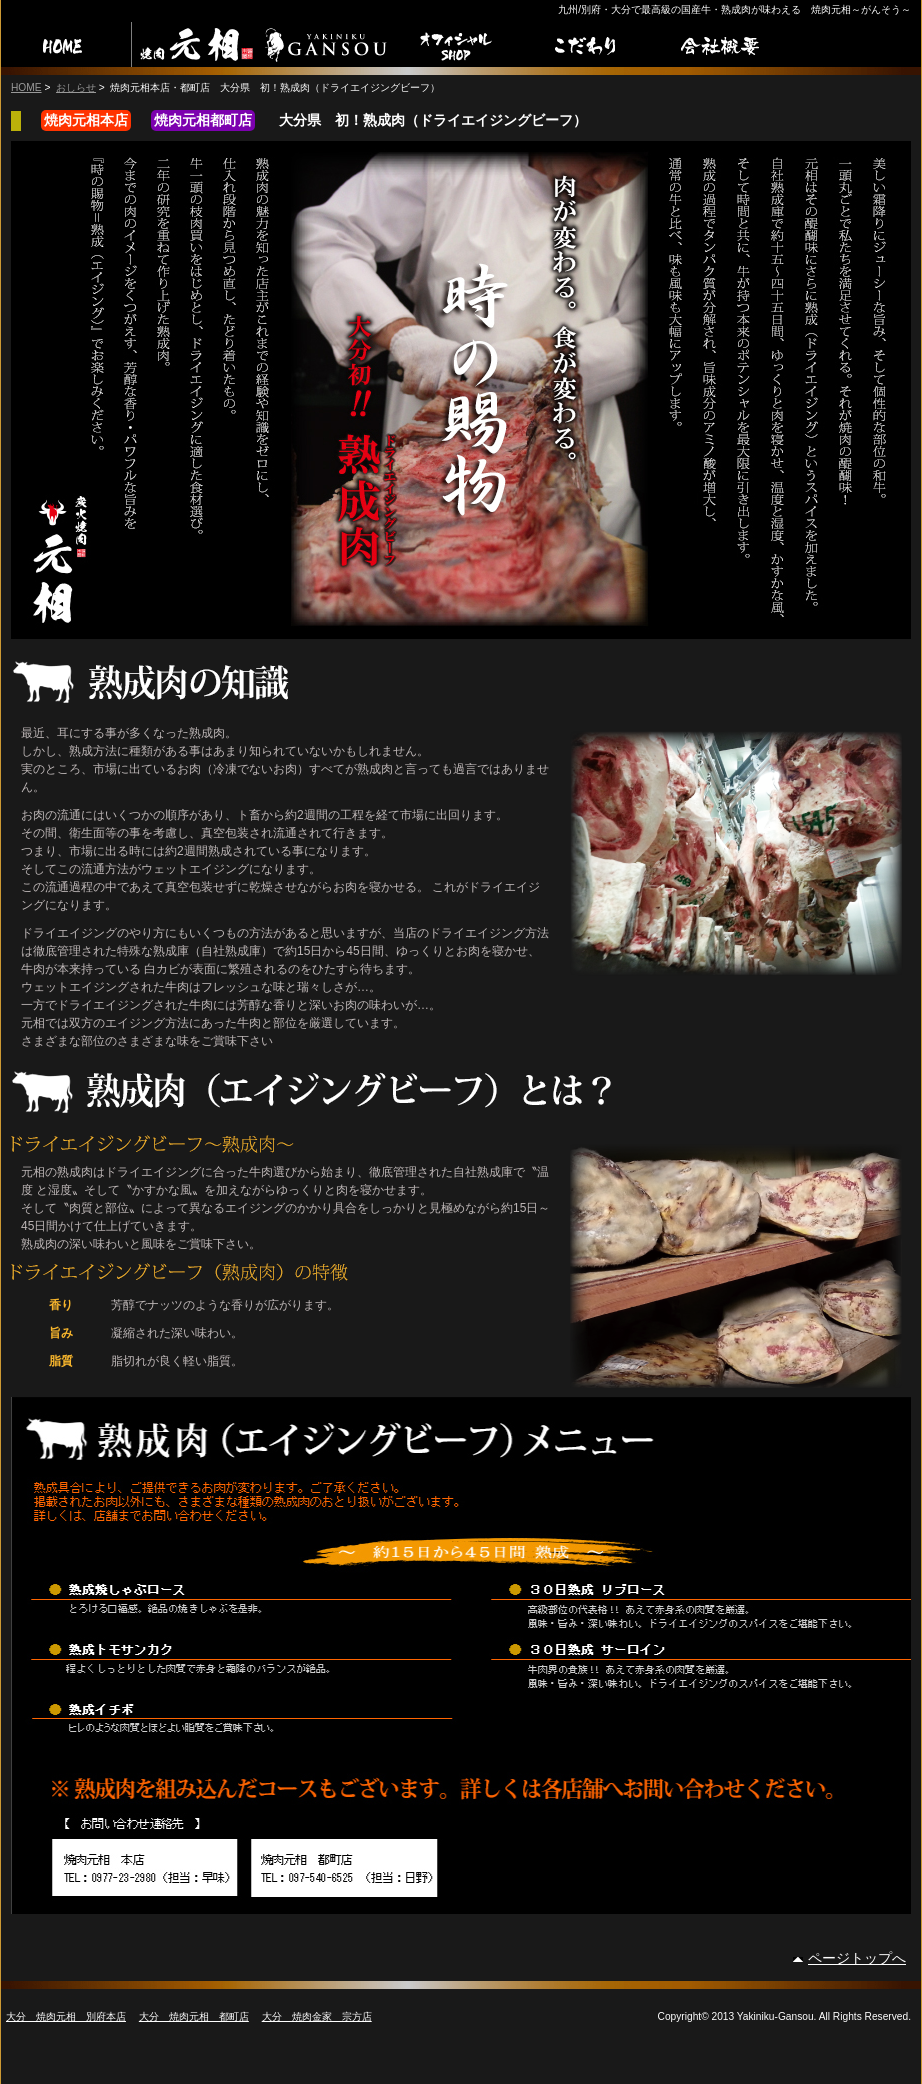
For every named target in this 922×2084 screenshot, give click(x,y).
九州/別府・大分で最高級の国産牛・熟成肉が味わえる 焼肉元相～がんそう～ (734, 9)
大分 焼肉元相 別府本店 (66, 2016)
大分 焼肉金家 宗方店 (317, 2016)
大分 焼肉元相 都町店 (194, 2016)
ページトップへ (857, 1958)
